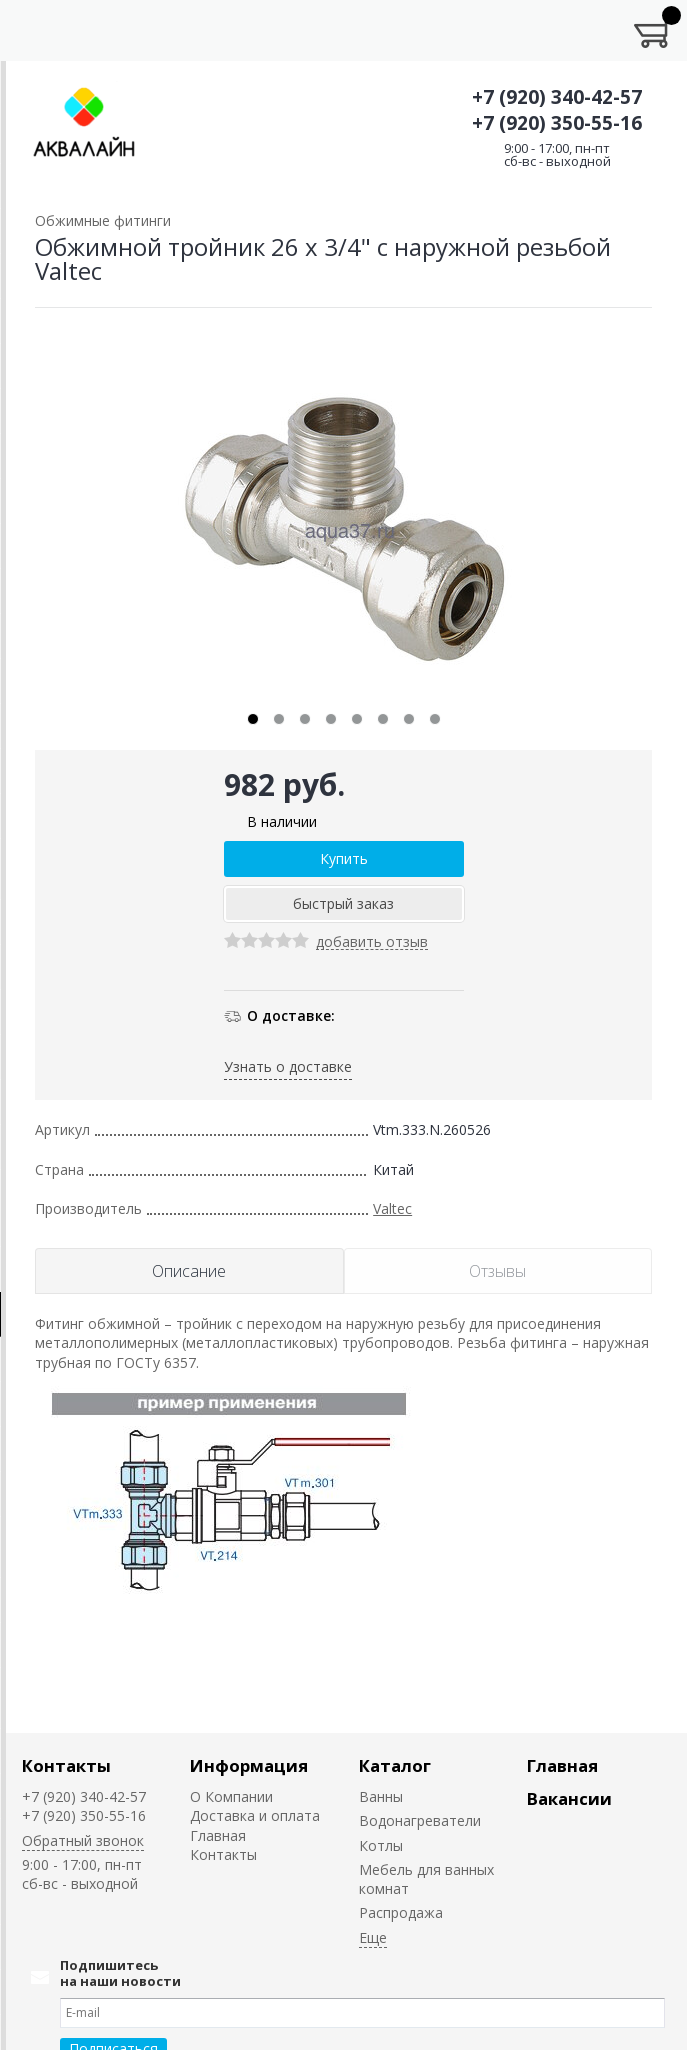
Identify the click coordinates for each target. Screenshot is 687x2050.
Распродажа (401, 1912)
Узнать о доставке (288, 1066)
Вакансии (569, 1798)
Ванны (381, 1796)
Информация (249, 1765)
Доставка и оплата (255, 1815)
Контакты (66, 1765)
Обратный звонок (83, 1840)
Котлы (381, 1845)
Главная (218, 1835)
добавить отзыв (372, 942)
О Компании (231, 1796)
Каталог (395, 1765)
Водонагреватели (420, 1820)
